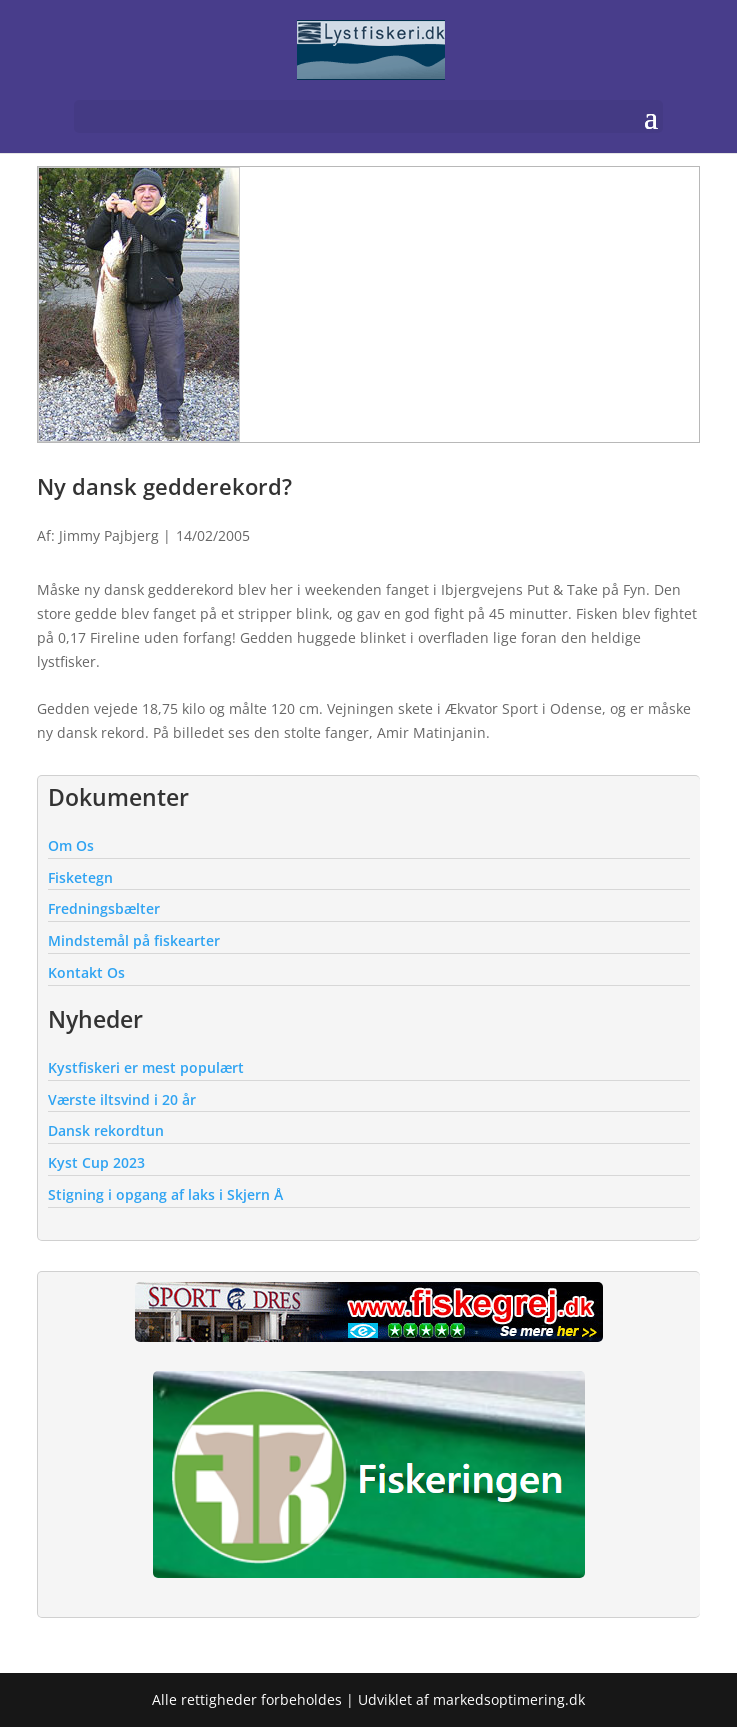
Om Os (71, 845)
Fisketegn (80, 877)
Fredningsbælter (104, 908)
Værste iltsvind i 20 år (122, 1099)
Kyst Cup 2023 (96, 1162)
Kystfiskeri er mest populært (146, 1067)
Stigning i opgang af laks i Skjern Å (165, 1194)
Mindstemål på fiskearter (134, 940)
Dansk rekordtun (106, 1130)
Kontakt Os (86, 972)
